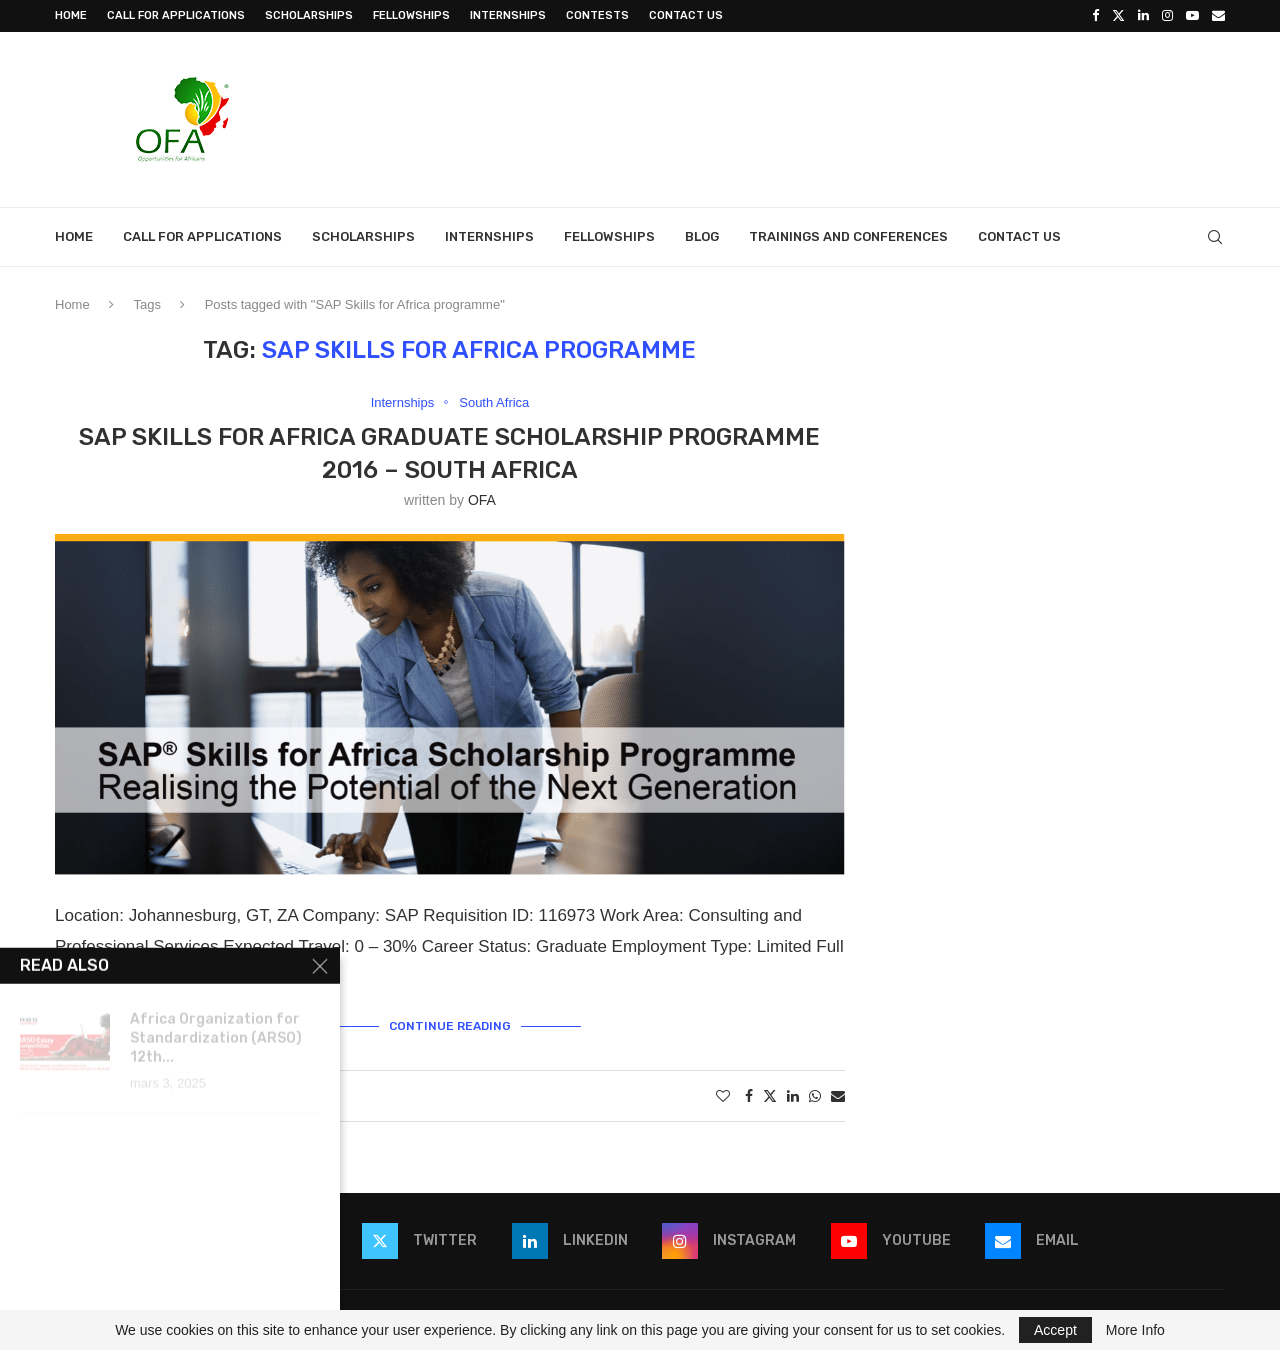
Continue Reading (450, 1026)
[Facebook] (1095, 16)
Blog (702, 236)
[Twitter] (1118, 16)
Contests (597, 15)
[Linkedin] (1143, 16)
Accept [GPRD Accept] (1055, 1330)
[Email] (1218, 16)
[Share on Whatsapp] (815, 1096)
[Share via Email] (838, 1096)
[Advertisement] (861, 117)
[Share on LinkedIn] (793, 1096)
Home (71, 15)
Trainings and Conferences (848, 236)
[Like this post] (723, 1096)
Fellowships (411, 15)
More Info (1135, 1330)
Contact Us (686, 15)
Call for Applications (176, 15)
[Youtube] (1192, 16)
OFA (482, 500)
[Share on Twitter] (770, 1095)
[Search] (1215, 237)
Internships (508, 15)
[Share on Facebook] (749, 1096)
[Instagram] (1167, 16)
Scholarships (309, 15)
